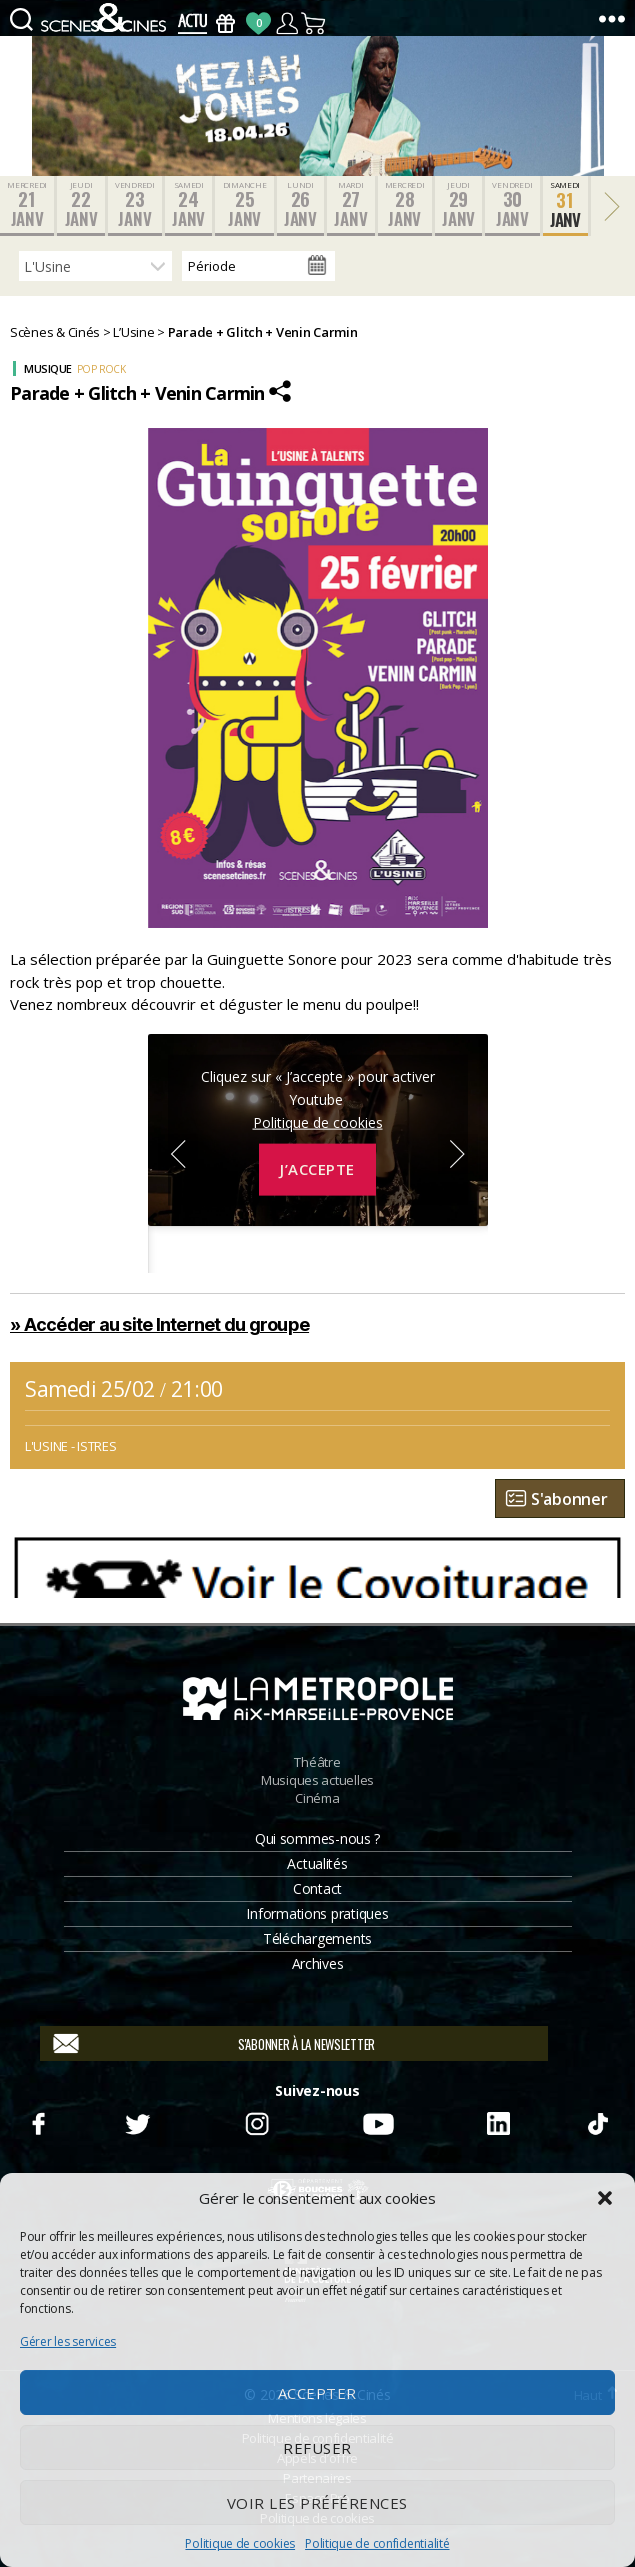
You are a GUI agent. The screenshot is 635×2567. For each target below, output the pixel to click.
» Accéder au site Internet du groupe (159, 1324)
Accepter (317, 2393)
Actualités (317, 1863)
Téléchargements (317, 1938)
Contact (317, 1888)
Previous (178, 1154)
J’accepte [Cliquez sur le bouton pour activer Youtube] (317, 1169)
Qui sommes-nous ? (317, 1838)
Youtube (377, 2121)
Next (458, 1154)
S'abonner (569, 1499)
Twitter (136, 2121)
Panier (314, 23)
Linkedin (498, 2121)
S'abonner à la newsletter (306, 2044)
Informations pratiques (317, 1913)
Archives (318, 1963)
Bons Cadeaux (225, 23)
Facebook (38, 2121)
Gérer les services (68, 2341)
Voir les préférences (317, 2503)
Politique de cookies (240, 2543)
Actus (192, 23)
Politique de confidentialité (377, 2543)
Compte (286, 23)
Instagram (257, 2121)
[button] (605, 2198)
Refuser (317, 2448)
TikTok (597, 2121)
